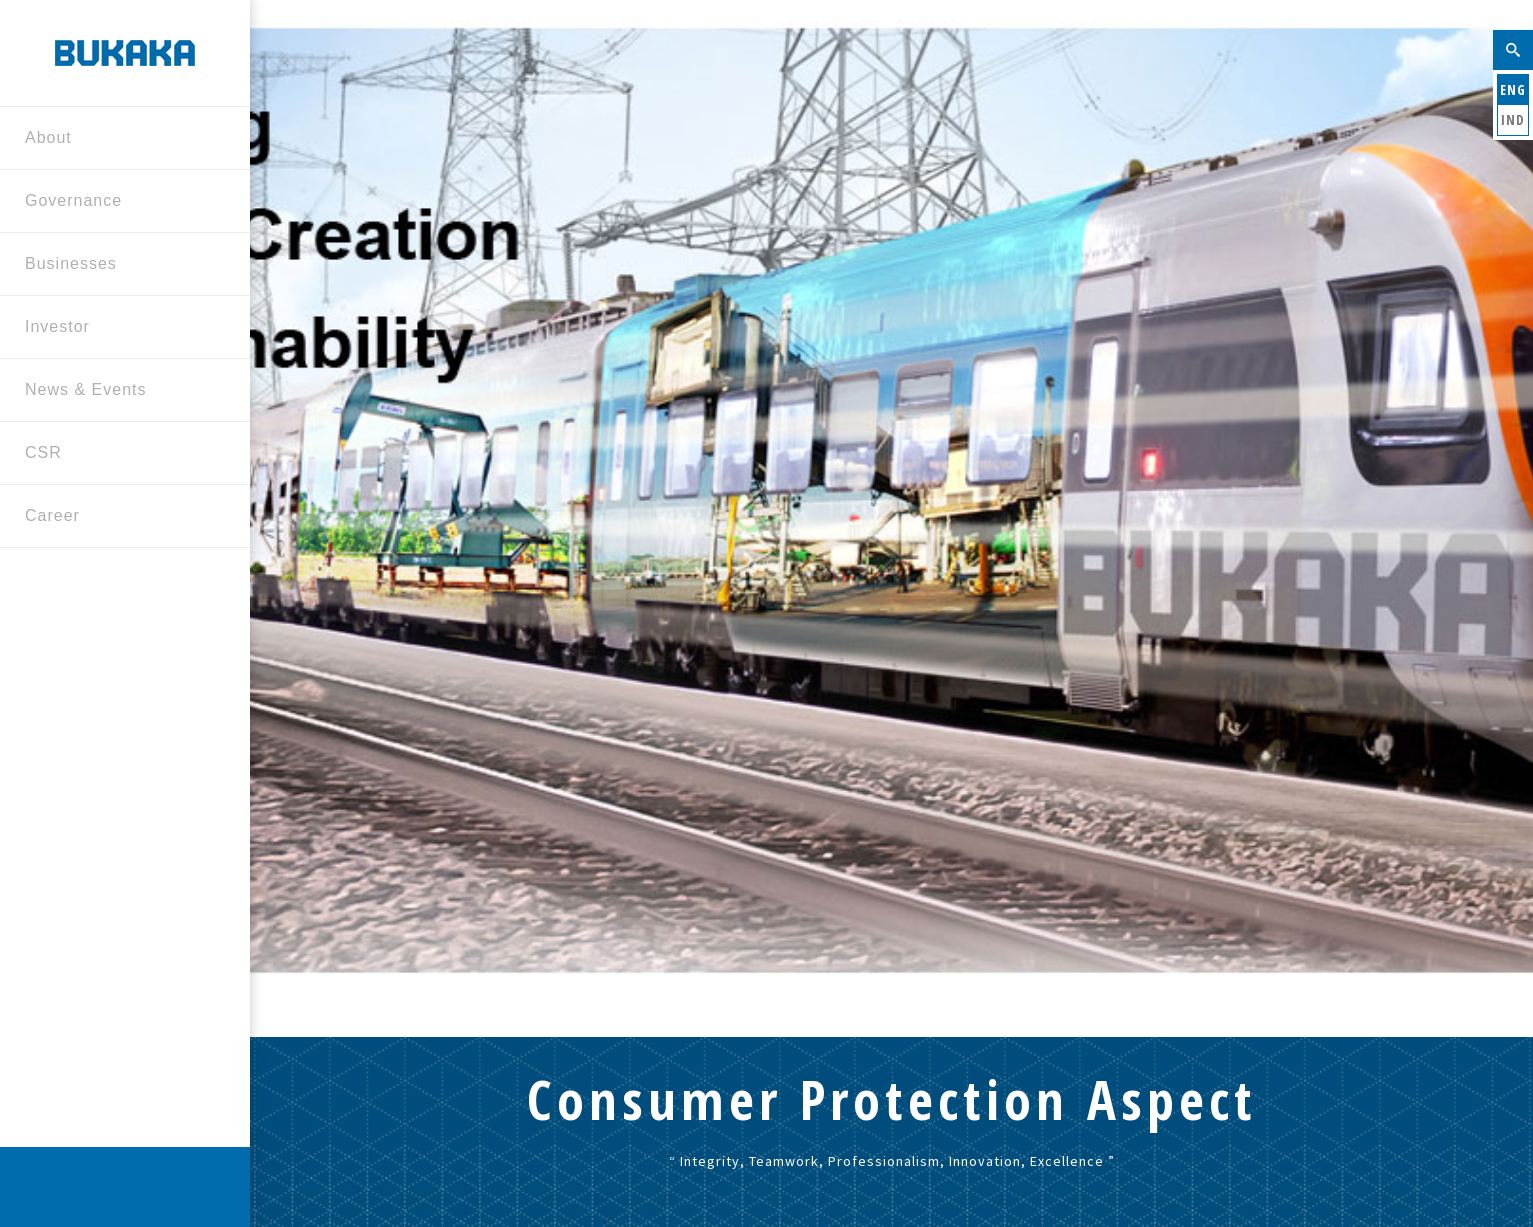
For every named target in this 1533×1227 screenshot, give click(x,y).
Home (756, 772)
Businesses (117, 265)
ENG (1513, 89)
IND (1513, 119)
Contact (404, 1170)
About (117, 139)
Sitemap (483, 1170)
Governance (117, 202)
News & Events (117, 391)
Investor (117, 328)
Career (117, 517)
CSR (117, 454)
